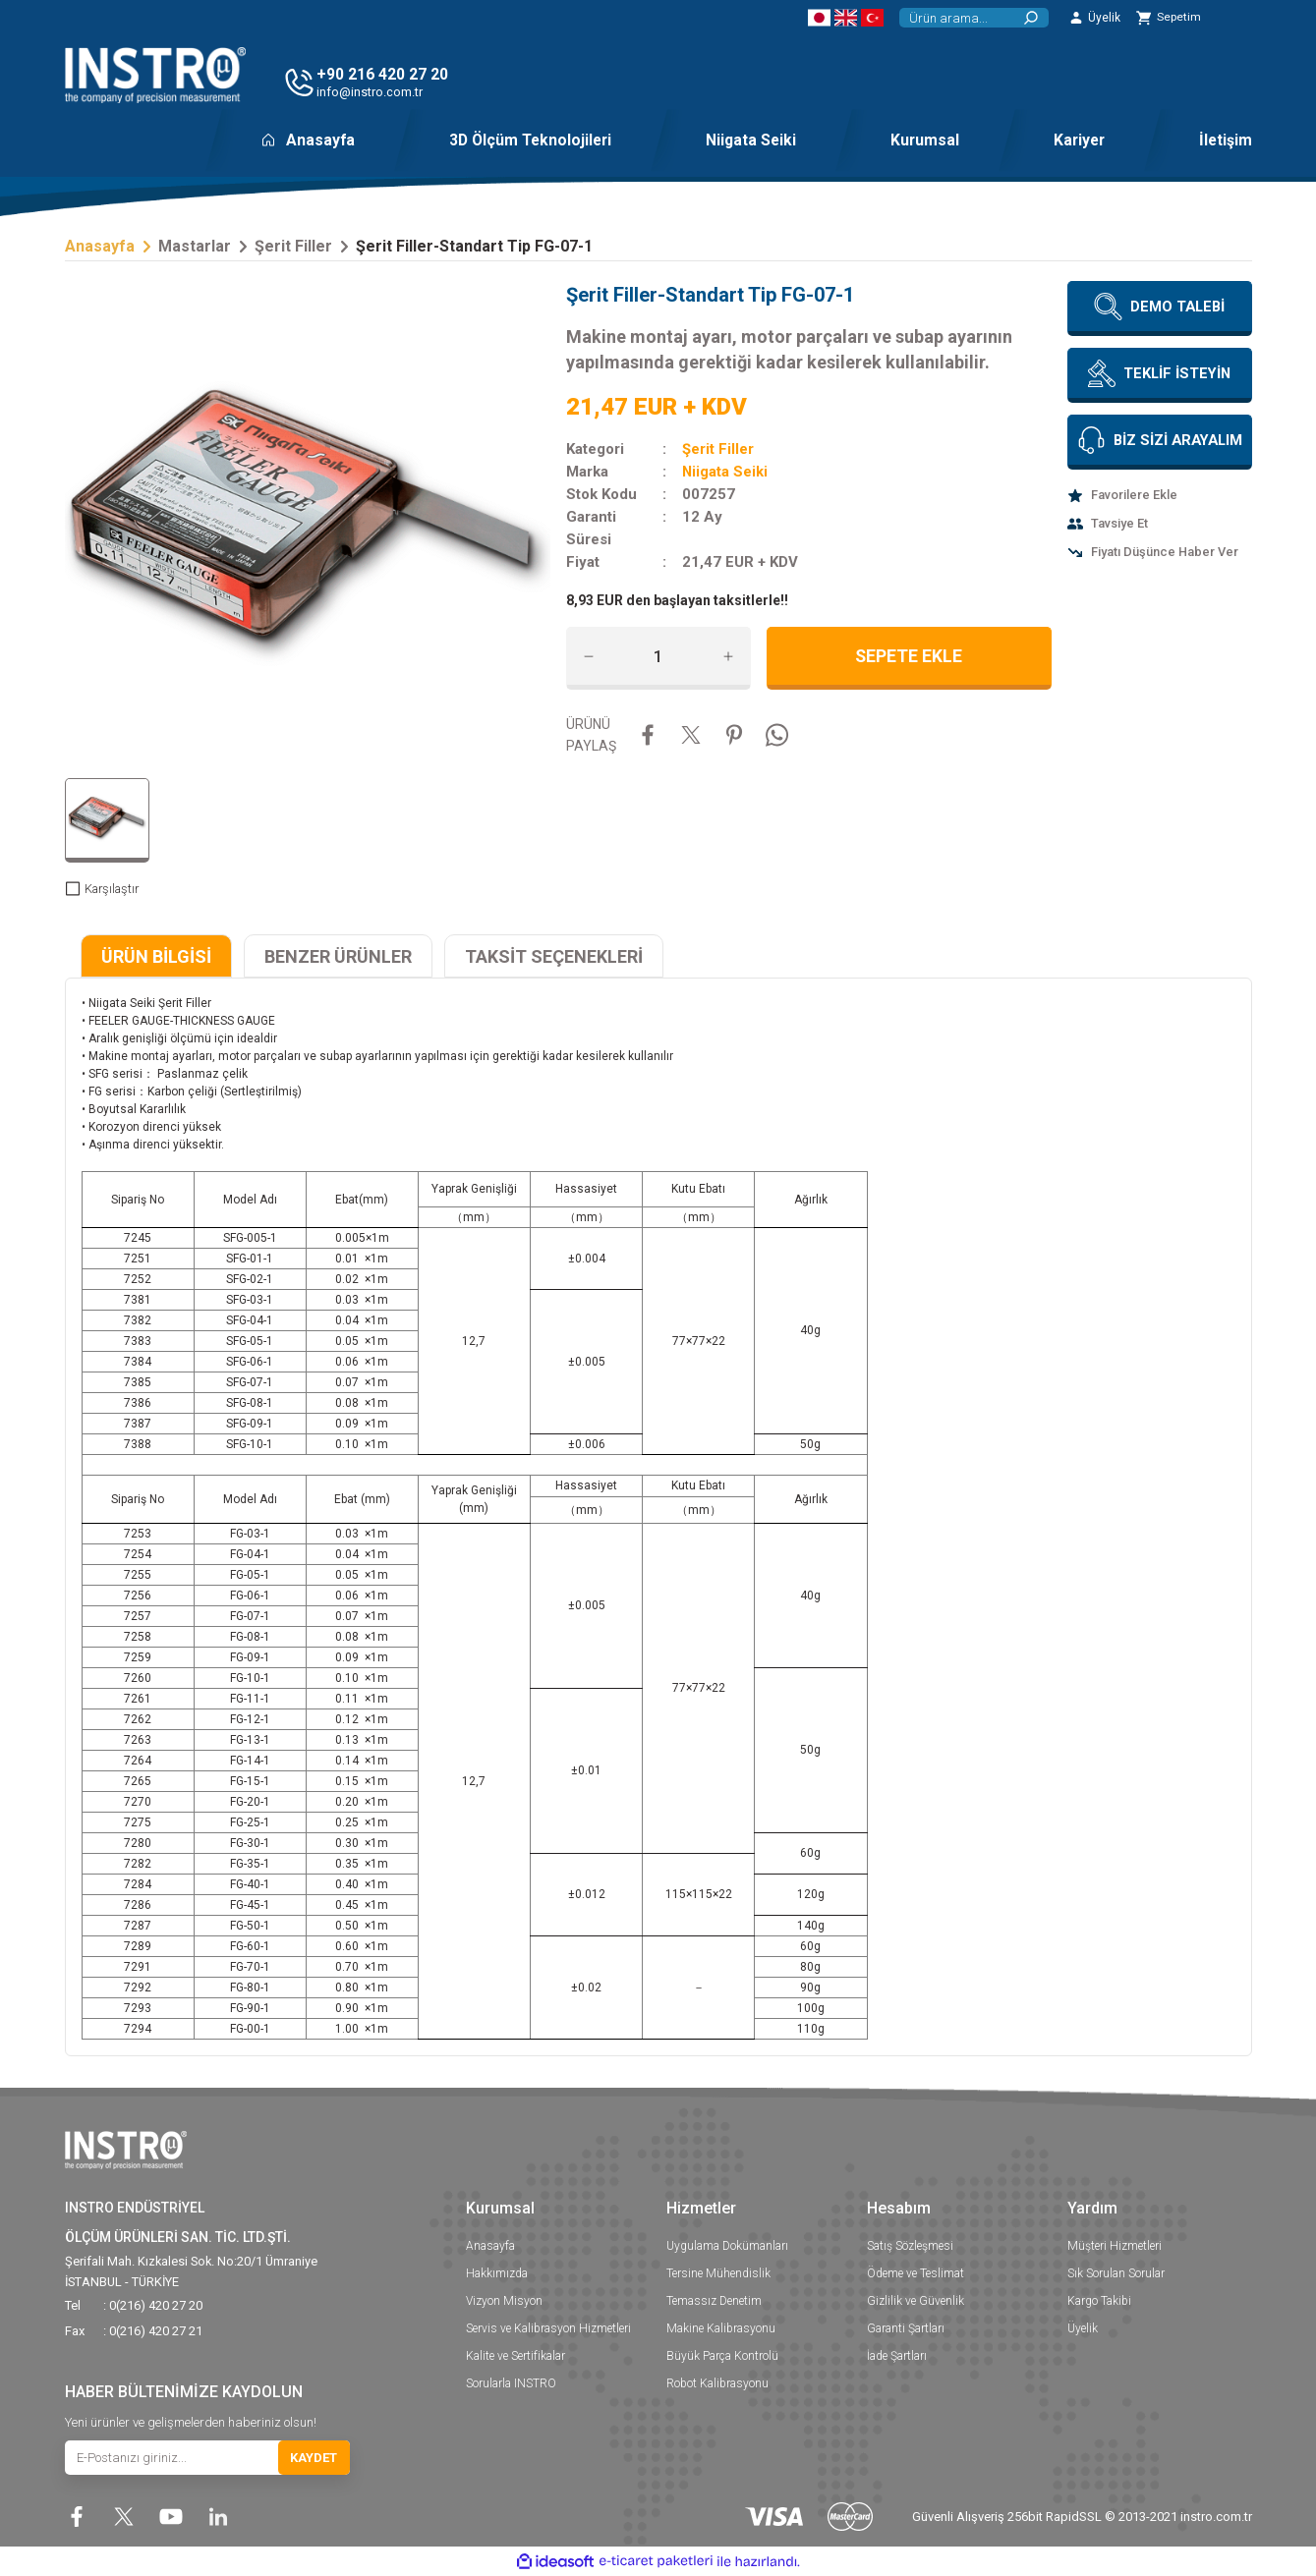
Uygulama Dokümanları (727, 2246)
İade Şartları (897, 2356)
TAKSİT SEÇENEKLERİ (554, 956)
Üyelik (1082, 2328)
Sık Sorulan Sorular (1116, 2273)
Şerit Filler (718, 449)
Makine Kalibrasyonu (720, 2328)
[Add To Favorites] (1159, 495)
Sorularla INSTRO (511, 2383)
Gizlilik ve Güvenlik (915, 2301)
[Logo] (155, 75)
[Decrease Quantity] (588, 656)
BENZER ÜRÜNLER (338, 956)
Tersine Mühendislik (718, 2273)
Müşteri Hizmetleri (1114, 2246)
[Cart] (1168, 18)
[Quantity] (658, 656)
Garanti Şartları (905, 2328)
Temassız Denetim (714, 2301)
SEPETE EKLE (909, 656)
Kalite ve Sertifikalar (515, 2356)
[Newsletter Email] (207, 2458)
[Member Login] (1094, 18)
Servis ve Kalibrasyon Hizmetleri (548, 2328)
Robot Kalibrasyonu (717, 2383)
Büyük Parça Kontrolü (722, 2356)
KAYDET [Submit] (313, 2458)
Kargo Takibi (1099, 2301)
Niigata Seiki (725, 471)
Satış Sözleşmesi (910, 2246)
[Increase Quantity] (728, 656)
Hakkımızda (497, 2273)
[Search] (974, 18)
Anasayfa (490, 2246)
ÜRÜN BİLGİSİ (156, 956)
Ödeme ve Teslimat (915, 2273)
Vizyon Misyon (504, 2301)
